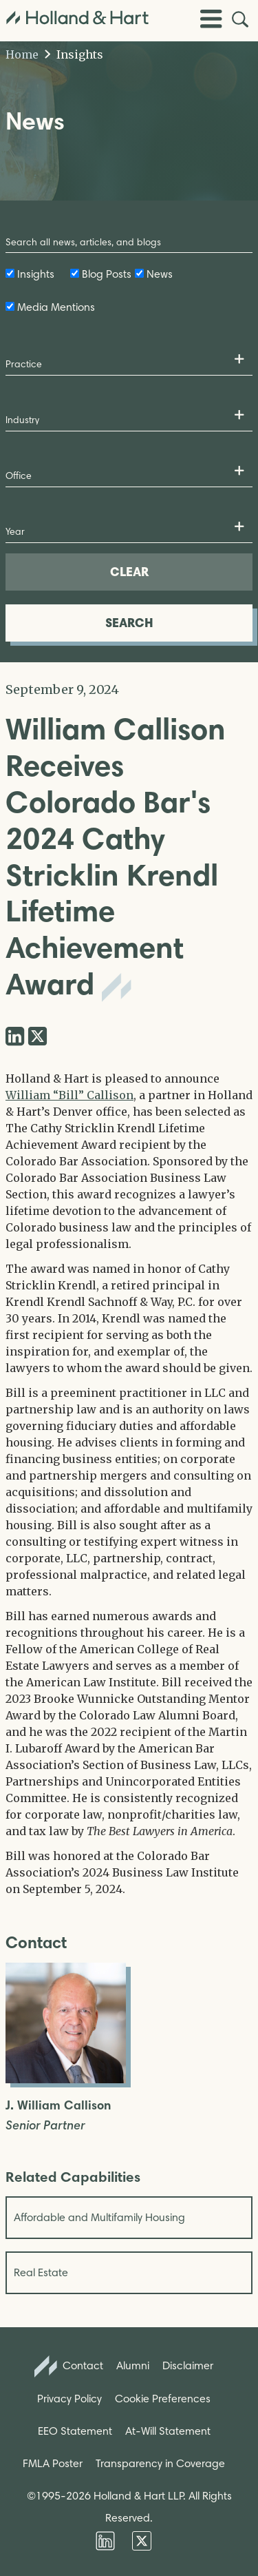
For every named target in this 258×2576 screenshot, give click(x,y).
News (160, 273)
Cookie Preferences (163, 2398)
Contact (68, 2366)
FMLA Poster (53, 2463)
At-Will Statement (168, 2430)
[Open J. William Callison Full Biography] (66, 2079)
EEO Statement (75, 2430)
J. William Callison (58, 2105)
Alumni (132, 2365)
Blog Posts (106, 273)
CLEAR (129, 572)
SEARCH (129, 623)
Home (22, 54)
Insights (74, 54)
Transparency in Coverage (160, 2463)
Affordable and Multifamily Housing (99, 2217)
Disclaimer (187, 2365)
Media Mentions (56, 307)
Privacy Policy (69, 2398)
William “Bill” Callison (69, 1095)
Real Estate (41, 2272)
